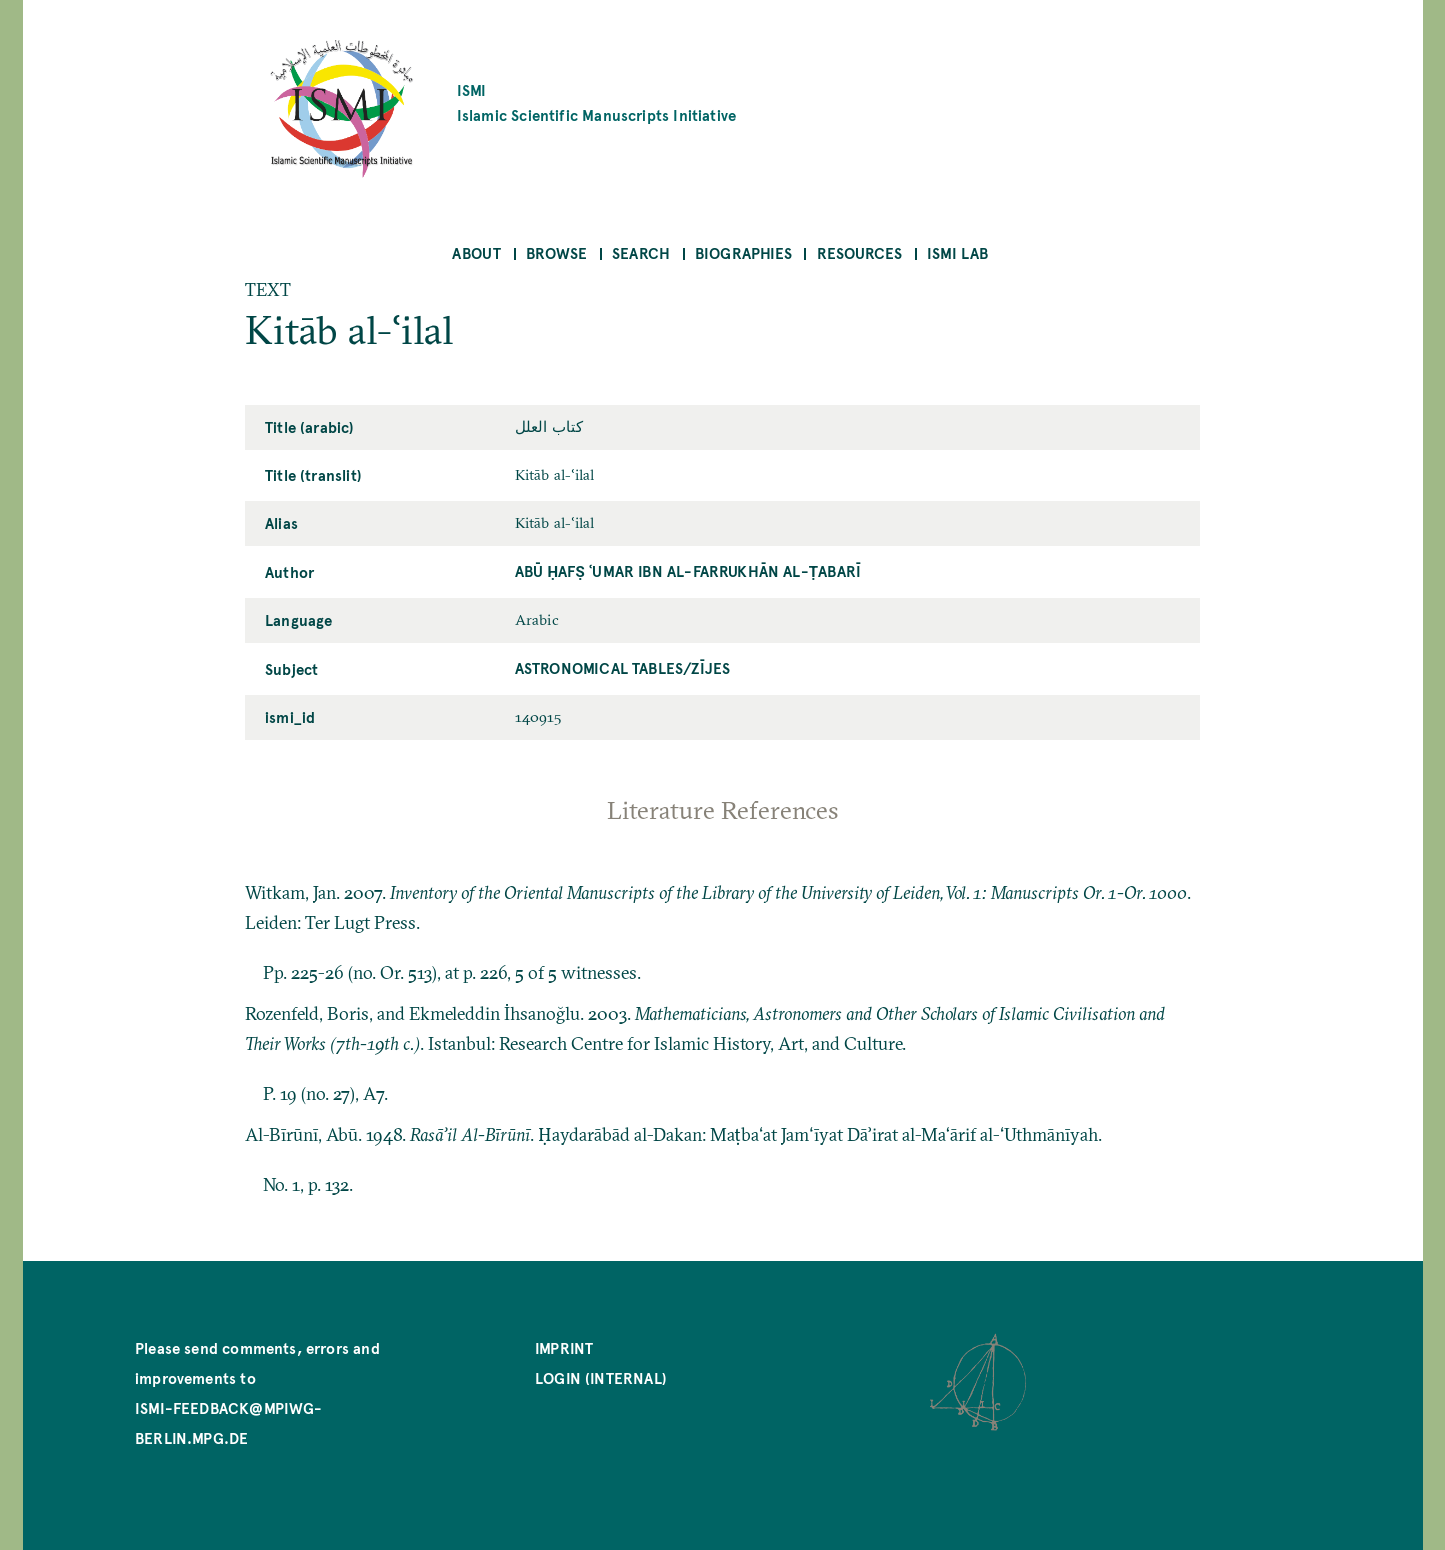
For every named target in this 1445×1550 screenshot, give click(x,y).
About (476, 252)
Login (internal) (601, 1377)
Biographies (743, 252)
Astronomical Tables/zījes (623, 667)
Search (641, 252)
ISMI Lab (957, 252)
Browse (556, 252)
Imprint (564, 1347)
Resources (860, 252)
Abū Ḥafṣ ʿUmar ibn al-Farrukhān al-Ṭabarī (688, 570)
